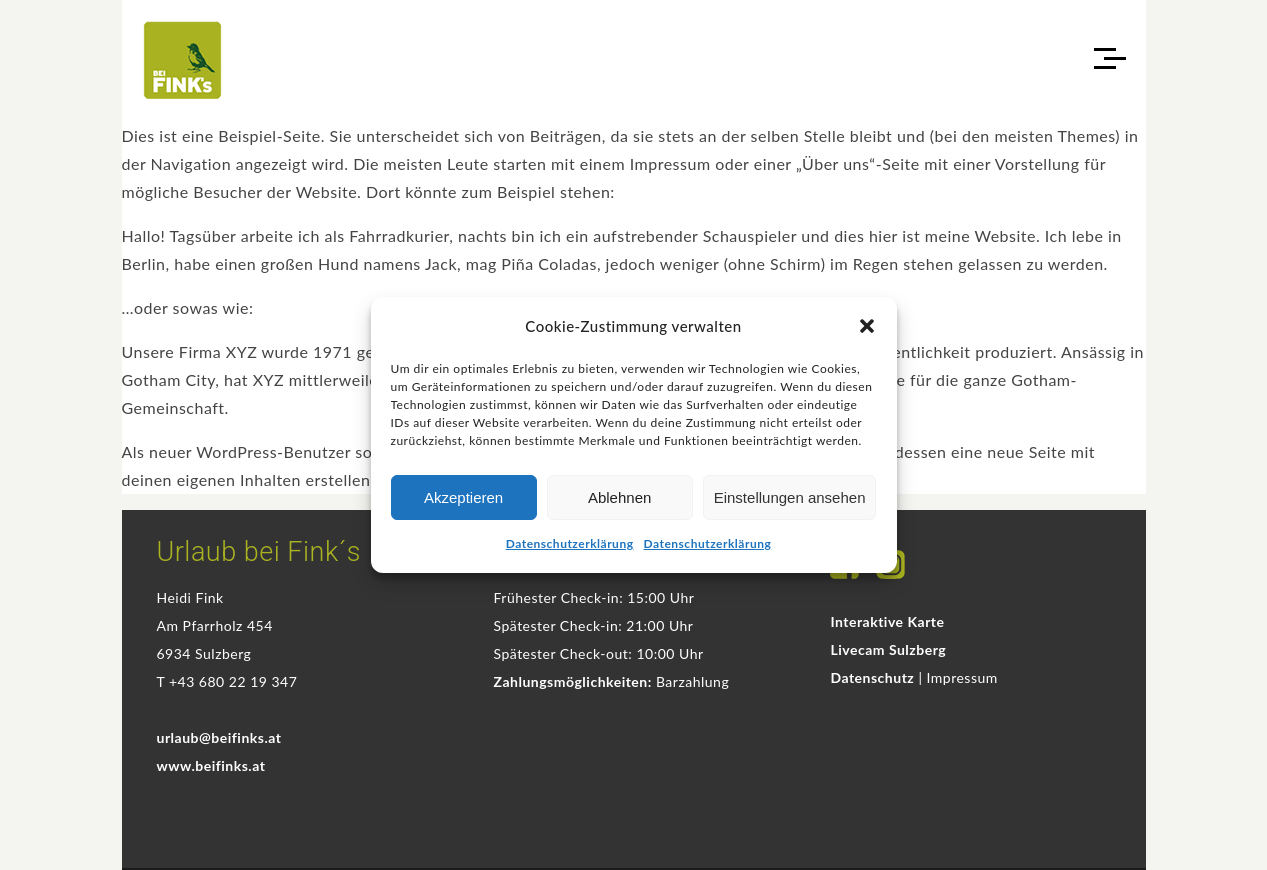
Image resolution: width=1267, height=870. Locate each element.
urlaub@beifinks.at (219, 737)
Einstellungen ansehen (790, 497)
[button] (867, 326)
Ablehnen (619, 497)
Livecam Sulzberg (888, 649)
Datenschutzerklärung (570, 543)
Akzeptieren (463, 497)
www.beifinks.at (211, 765)
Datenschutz (872, 677)
